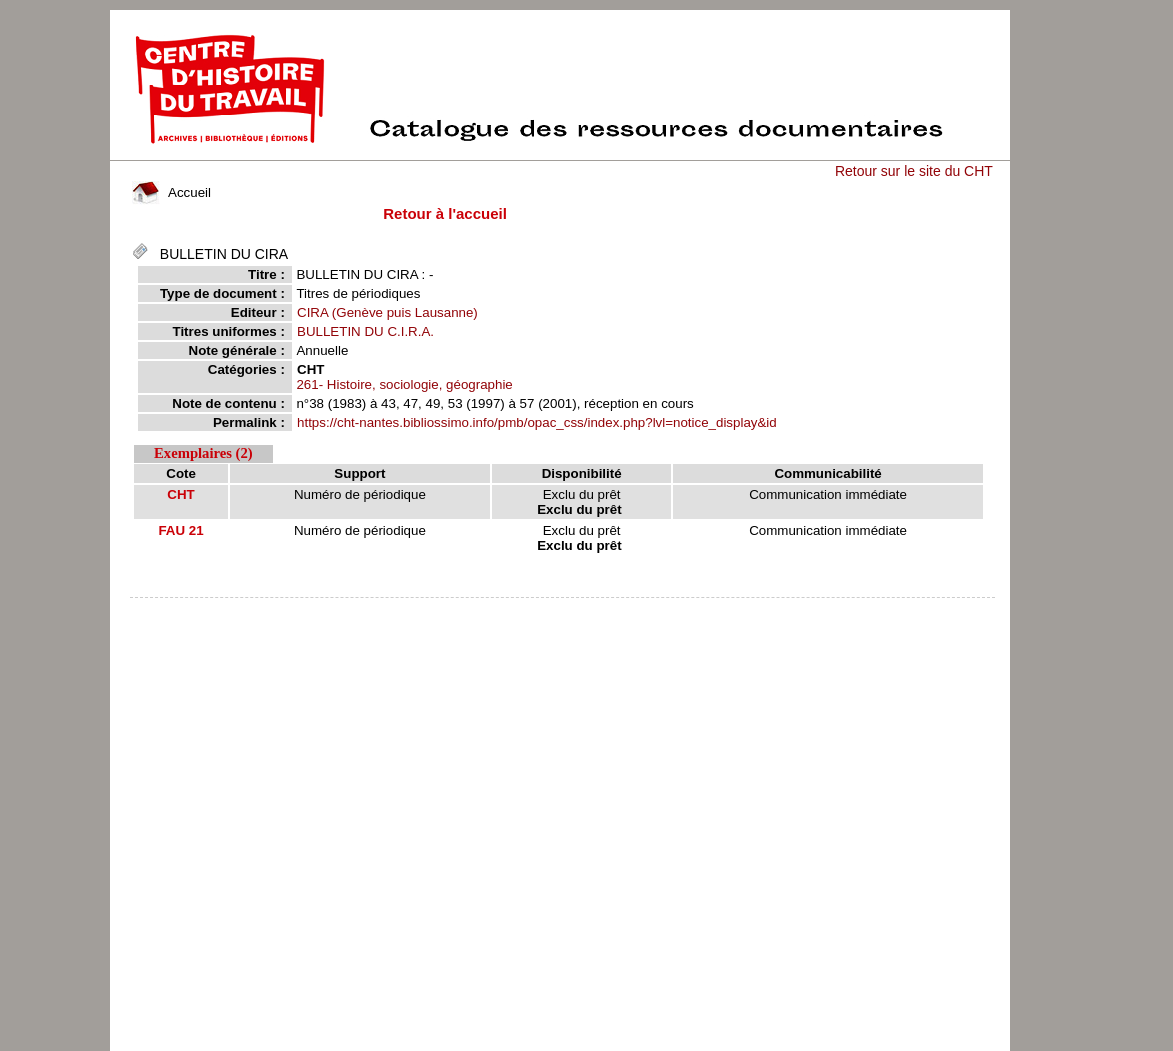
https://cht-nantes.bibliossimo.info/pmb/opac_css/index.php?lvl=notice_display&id (537, 422)
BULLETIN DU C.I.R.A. (365, 331)
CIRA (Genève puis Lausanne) (387, 312)
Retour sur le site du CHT (914, 171)
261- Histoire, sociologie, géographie (404, 384)
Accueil (171, 192)
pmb (562, 610)
